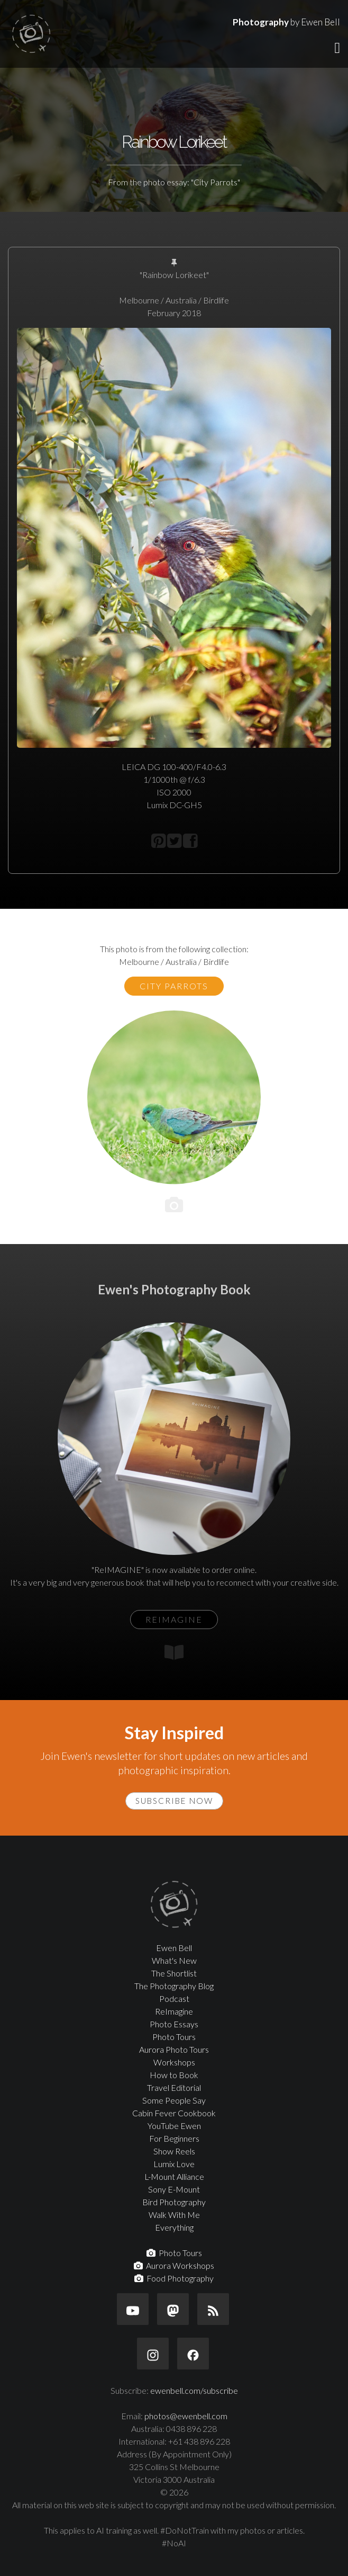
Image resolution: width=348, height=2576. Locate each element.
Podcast (174, 1998)
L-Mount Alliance (174, 2176)
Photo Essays (174, 2024)
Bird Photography (174, 2202)
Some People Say (174, 2100)
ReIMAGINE (174, 1619)
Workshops (174, 2062)
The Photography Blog (174, 1986)
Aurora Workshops (174, 2265)
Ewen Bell (174, 1948)
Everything (174, 2227)
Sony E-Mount (174, 2189)
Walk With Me (174, 2215)
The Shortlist (174, 1973)
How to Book (174, 2075)
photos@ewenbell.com (185, 2416)
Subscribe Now (174, 1800)
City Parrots (174, 986)
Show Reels (174, 2151)
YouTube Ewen (174, 2126)
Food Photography (174, 2278)
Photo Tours (174, 2037)
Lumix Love (174, 2164)
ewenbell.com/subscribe (194, 2390)
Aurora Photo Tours (174, 2049)
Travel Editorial (174, 2087)
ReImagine (174, 2011)
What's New (174, 1960)
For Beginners (174, 2138)
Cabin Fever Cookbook (174, 2113)
